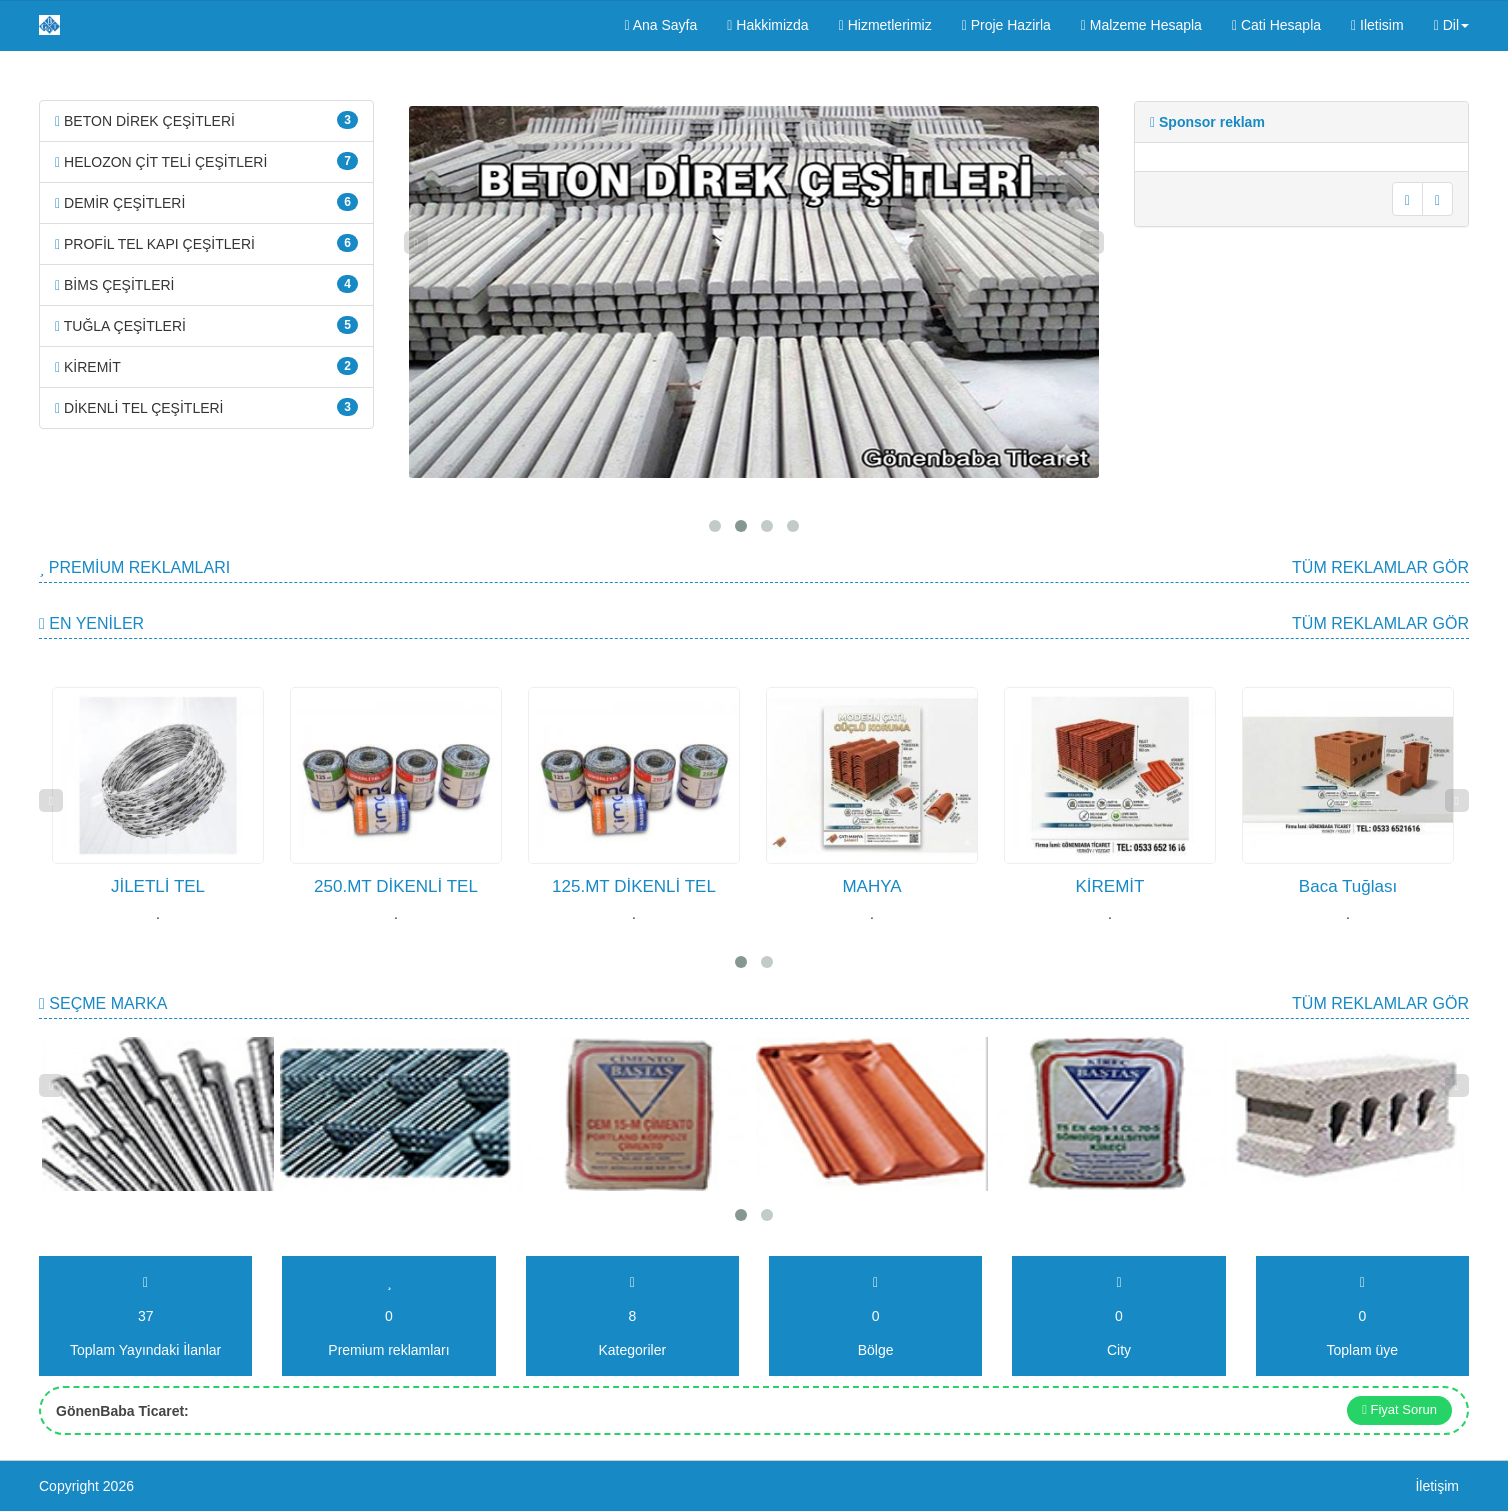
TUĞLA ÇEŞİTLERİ (206, 325)
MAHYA (871, 886)
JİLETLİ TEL (158, 886)
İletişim (1437, 1486)
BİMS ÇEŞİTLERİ (206, 284)
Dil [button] (1451, 25)
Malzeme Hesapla (1141, 25)
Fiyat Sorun (1399, 1409)
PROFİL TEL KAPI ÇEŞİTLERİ (206, 243)
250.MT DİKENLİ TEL (396, 886)
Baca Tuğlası (1348, 886)
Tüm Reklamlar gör (1380, 567)
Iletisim (1377, 25)
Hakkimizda (767, 25)
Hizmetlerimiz (885, 25)
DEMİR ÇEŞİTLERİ (206, 202)
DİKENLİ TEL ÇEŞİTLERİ (206, 407)
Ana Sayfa (660, 25)
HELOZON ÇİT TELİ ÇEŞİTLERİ (206, 161)
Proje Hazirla (1006, 25)
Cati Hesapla (1276, 25)
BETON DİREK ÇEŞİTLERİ (206, 120)
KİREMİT (206, 366)
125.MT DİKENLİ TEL (634, 886)
